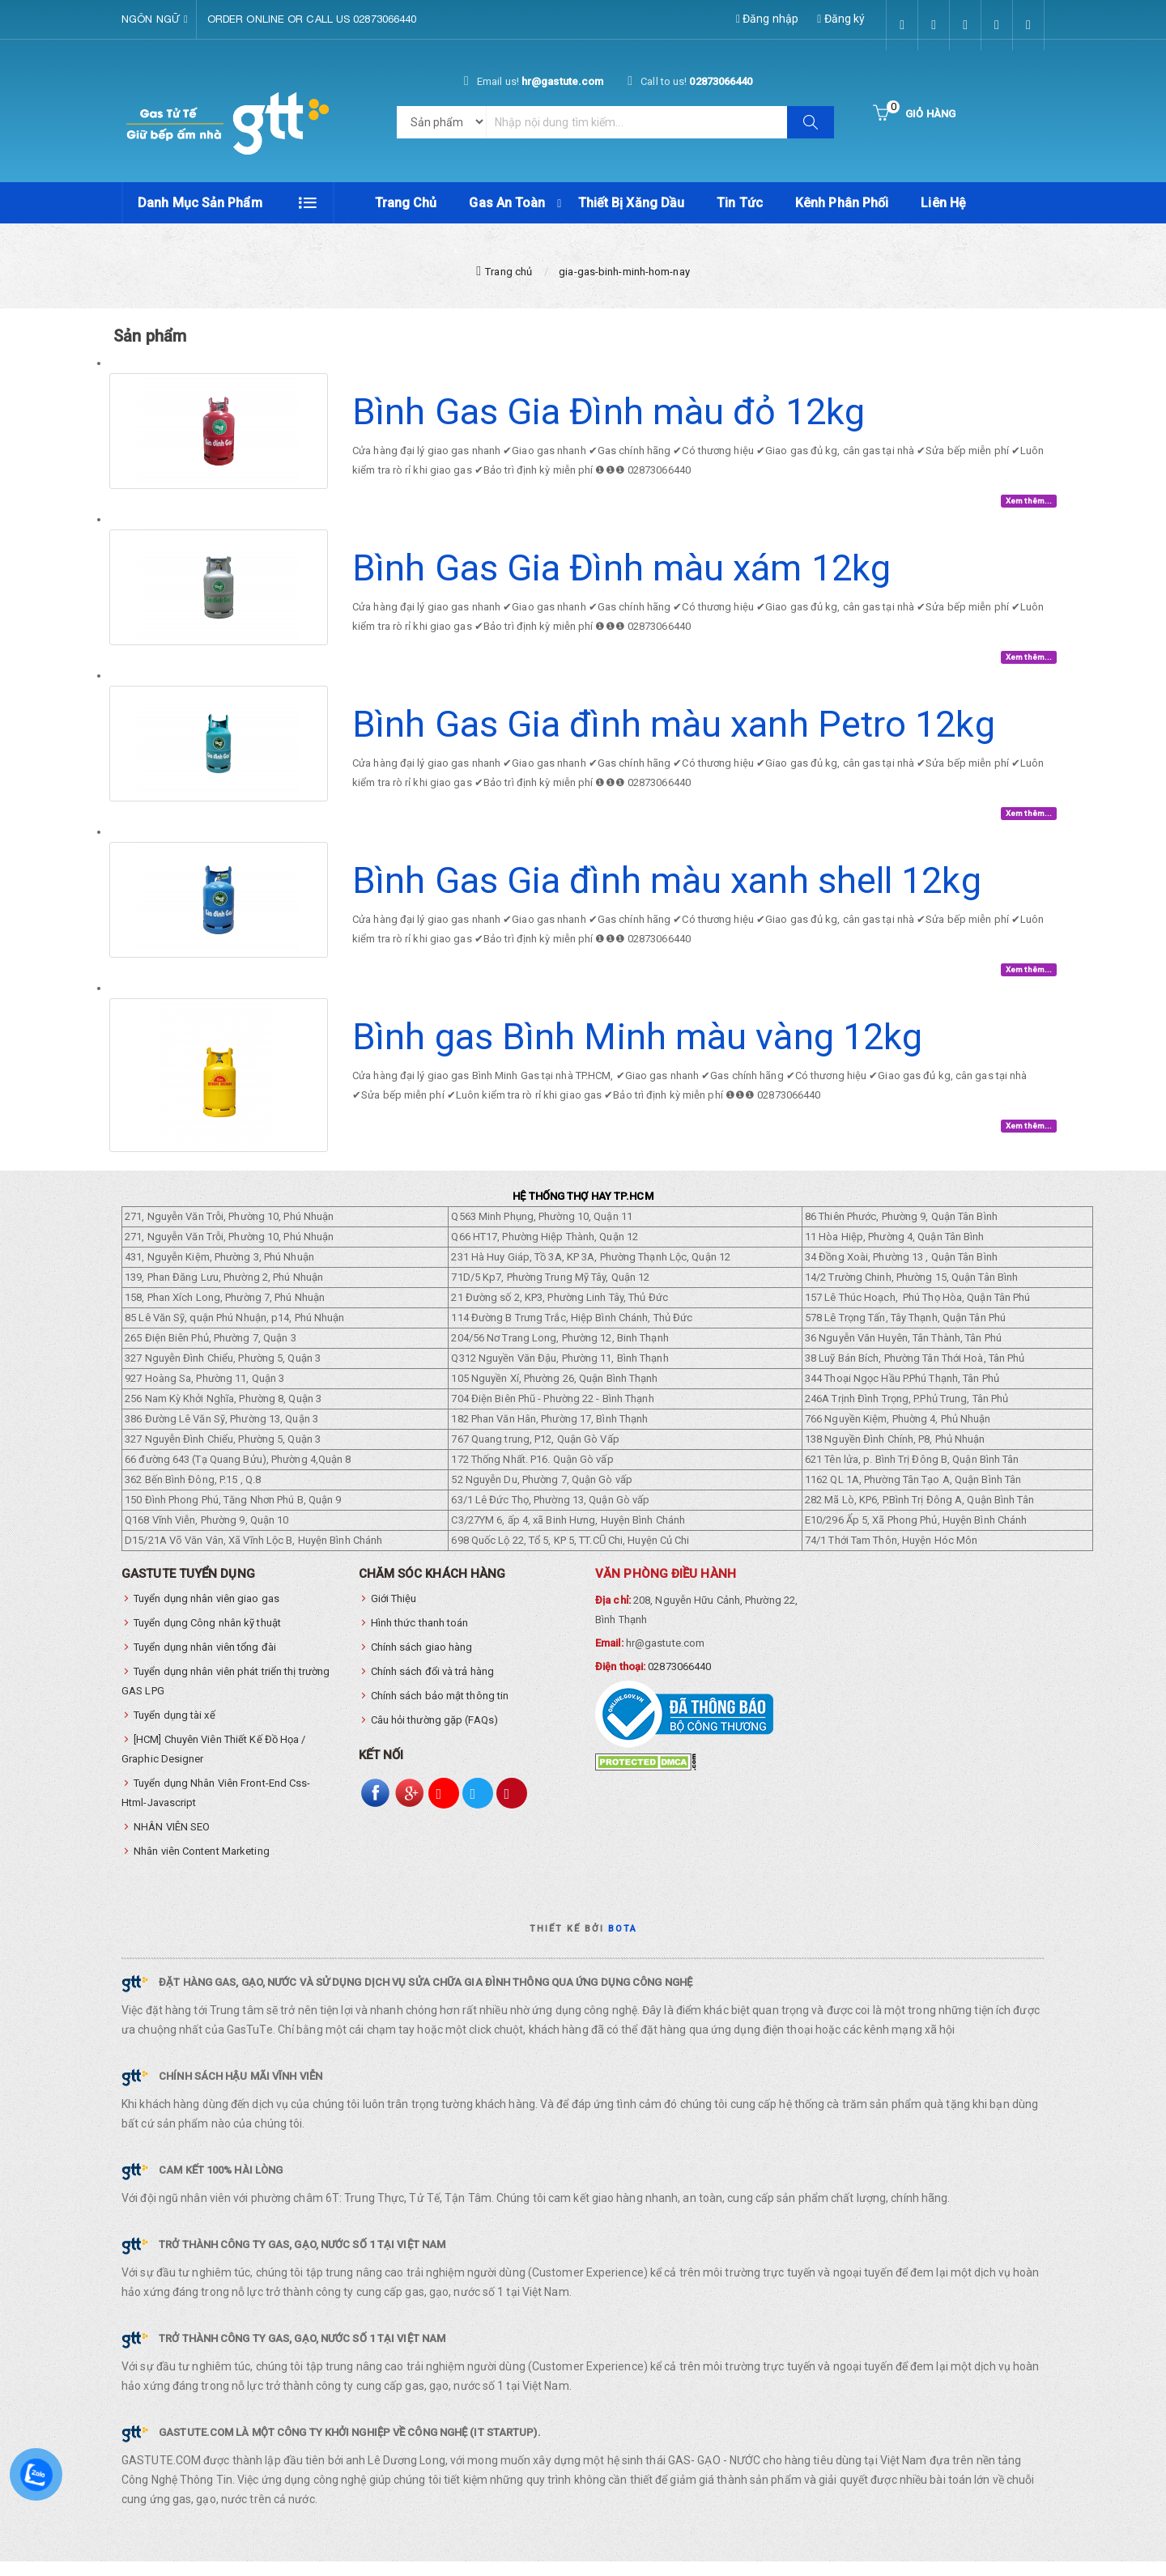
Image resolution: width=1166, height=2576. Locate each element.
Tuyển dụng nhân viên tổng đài (205, 1662)
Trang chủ (406, 202)
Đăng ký (841, 18)
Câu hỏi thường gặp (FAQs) (435, 1734)
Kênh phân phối (841, 202)
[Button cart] (914, 114)
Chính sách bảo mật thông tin (440, 1710)
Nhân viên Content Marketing (202, 1866)
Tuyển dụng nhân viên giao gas (206, 1613)
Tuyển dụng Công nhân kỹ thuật (207, 1637)
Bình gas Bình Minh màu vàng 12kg (637, 1051)
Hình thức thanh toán (420, 1637)
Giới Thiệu (394, 1613)
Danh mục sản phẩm (200, 202)
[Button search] (810, 122)
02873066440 (679, 1681)
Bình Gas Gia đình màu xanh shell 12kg (666, 895)
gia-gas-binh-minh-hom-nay (624, 285)
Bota (622, 1943)
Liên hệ (943, 202)
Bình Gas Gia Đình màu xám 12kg (621, 582)
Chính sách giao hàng (422, 1662)
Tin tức (740, 202)
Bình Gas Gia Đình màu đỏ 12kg (608, 426)
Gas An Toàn (507, 202)
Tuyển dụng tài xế (174, 1730)
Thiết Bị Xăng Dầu (631, 202)
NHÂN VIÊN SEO (172, 1841)
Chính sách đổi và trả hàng (433, 1686)
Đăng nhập (767, 18)
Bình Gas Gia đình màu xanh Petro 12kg (673, 738)
